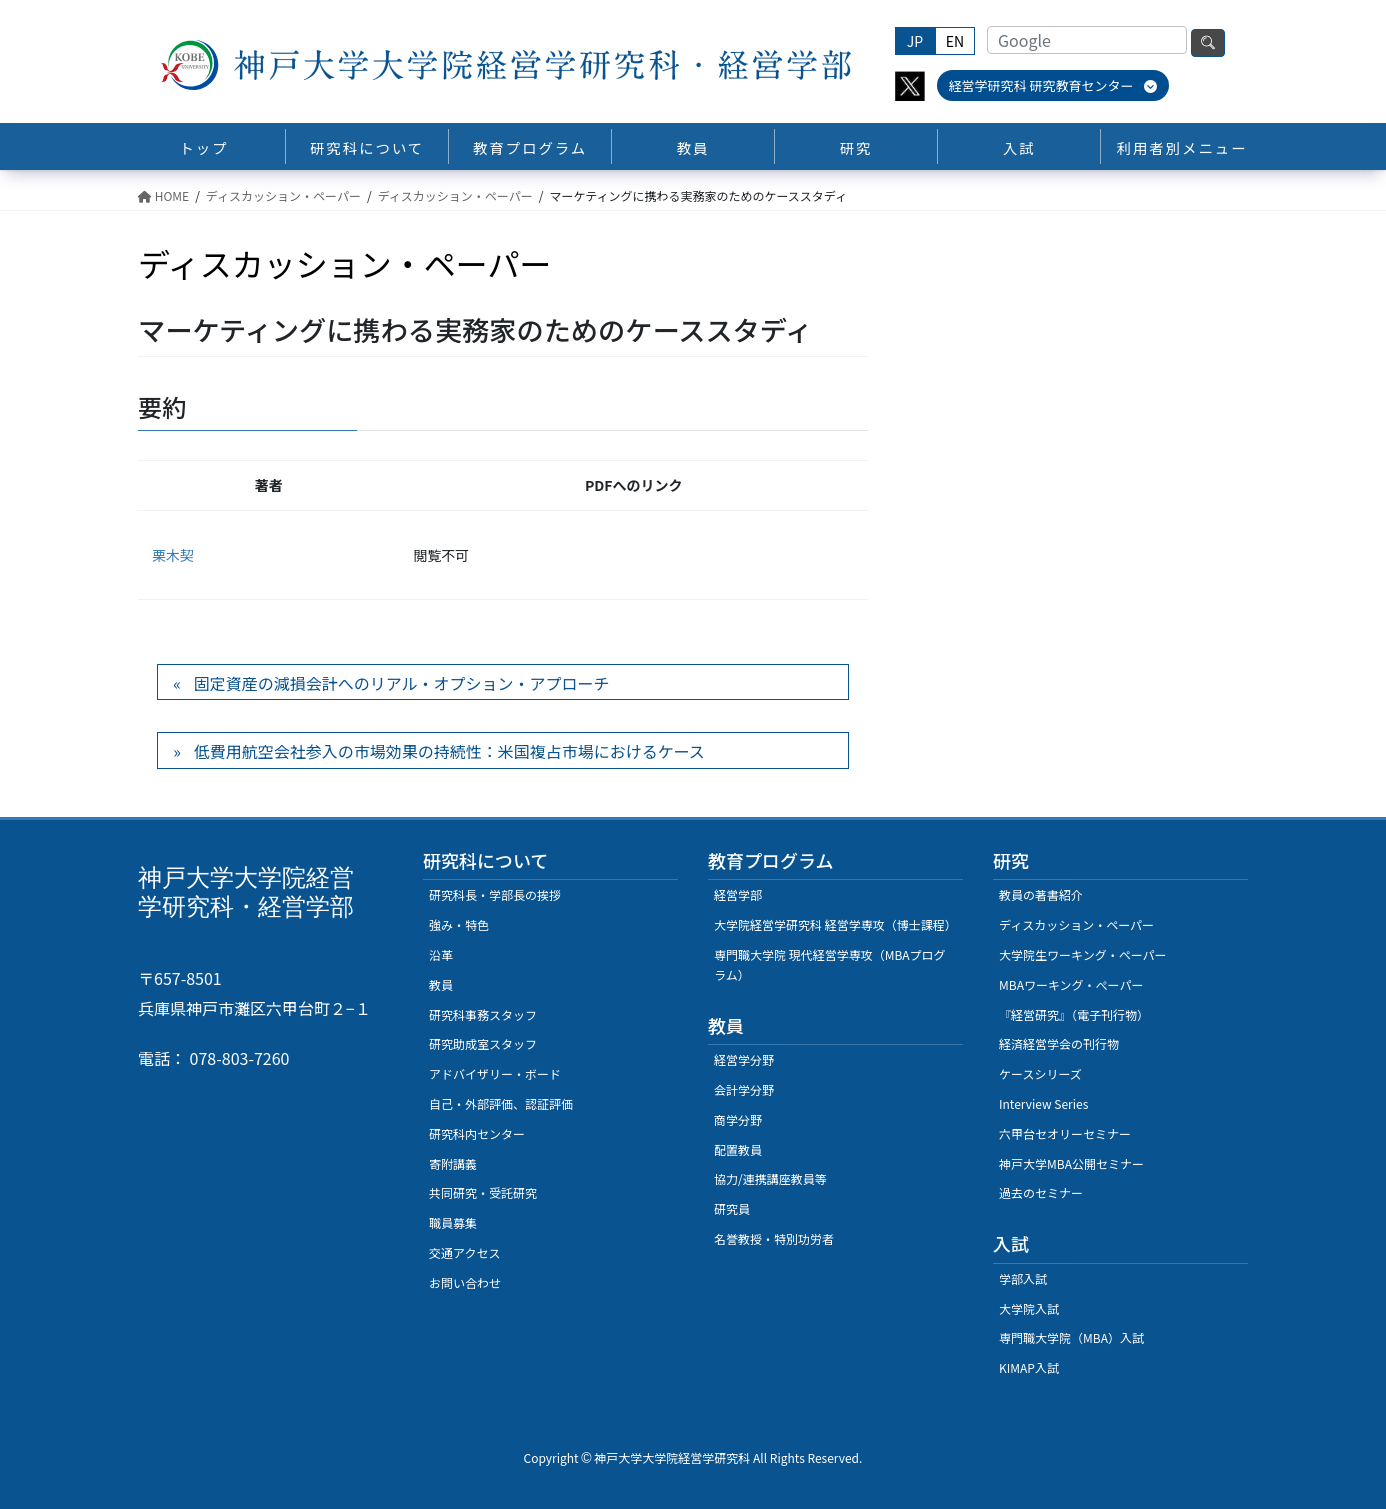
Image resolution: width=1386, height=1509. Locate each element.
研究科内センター (477, 1133)
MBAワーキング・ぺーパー (1071, 984)
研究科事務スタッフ (483, 1014)
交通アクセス (464, 1252)
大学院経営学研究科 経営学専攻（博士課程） (835, 924)
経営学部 (738, 894)
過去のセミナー (1041, 1192)
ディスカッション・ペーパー (1076, 924)
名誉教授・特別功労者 (774, 1238)
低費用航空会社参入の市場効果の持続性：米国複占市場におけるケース (449, 751)
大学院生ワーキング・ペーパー (1083, 954)
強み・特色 (459, 924)
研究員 (732, 1208)
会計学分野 (744, 1089)
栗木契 (173, 555)
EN (955, 41)
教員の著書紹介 (1041, 894)
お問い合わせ (465, 1282)
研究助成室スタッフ (483, 1043)
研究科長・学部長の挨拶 (495, 894)
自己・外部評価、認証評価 (501, 1103)
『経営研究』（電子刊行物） (1074, 1014)
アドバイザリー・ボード (495, 1073)
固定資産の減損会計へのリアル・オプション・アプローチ (402, 683)
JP (915, 41)
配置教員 (738, 1149)
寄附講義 (453, 1163)
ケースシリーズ (1040, 1073)
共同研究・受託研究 (483, 1192)
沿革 (441, 954)
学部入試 (1023, 1278)
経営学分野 (744, 1059)
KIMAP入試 (1029, 1367)
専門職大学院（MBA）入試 (1071, 1337)
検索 (1208, 43)
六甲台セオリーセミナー (1065, 1133)
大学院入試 (1029, 1308)
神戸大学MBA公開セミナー (1071, 1163)
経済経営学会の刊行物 (1059, 1043)
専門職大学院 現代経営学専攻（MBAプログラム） (830, 964)
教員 (441, 984)
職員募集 (453, 1222)
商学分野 (738, 1119)
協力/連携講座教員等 (770, 1178)
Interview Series (1043, 1103)
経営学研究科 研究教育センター (1053, 85)
